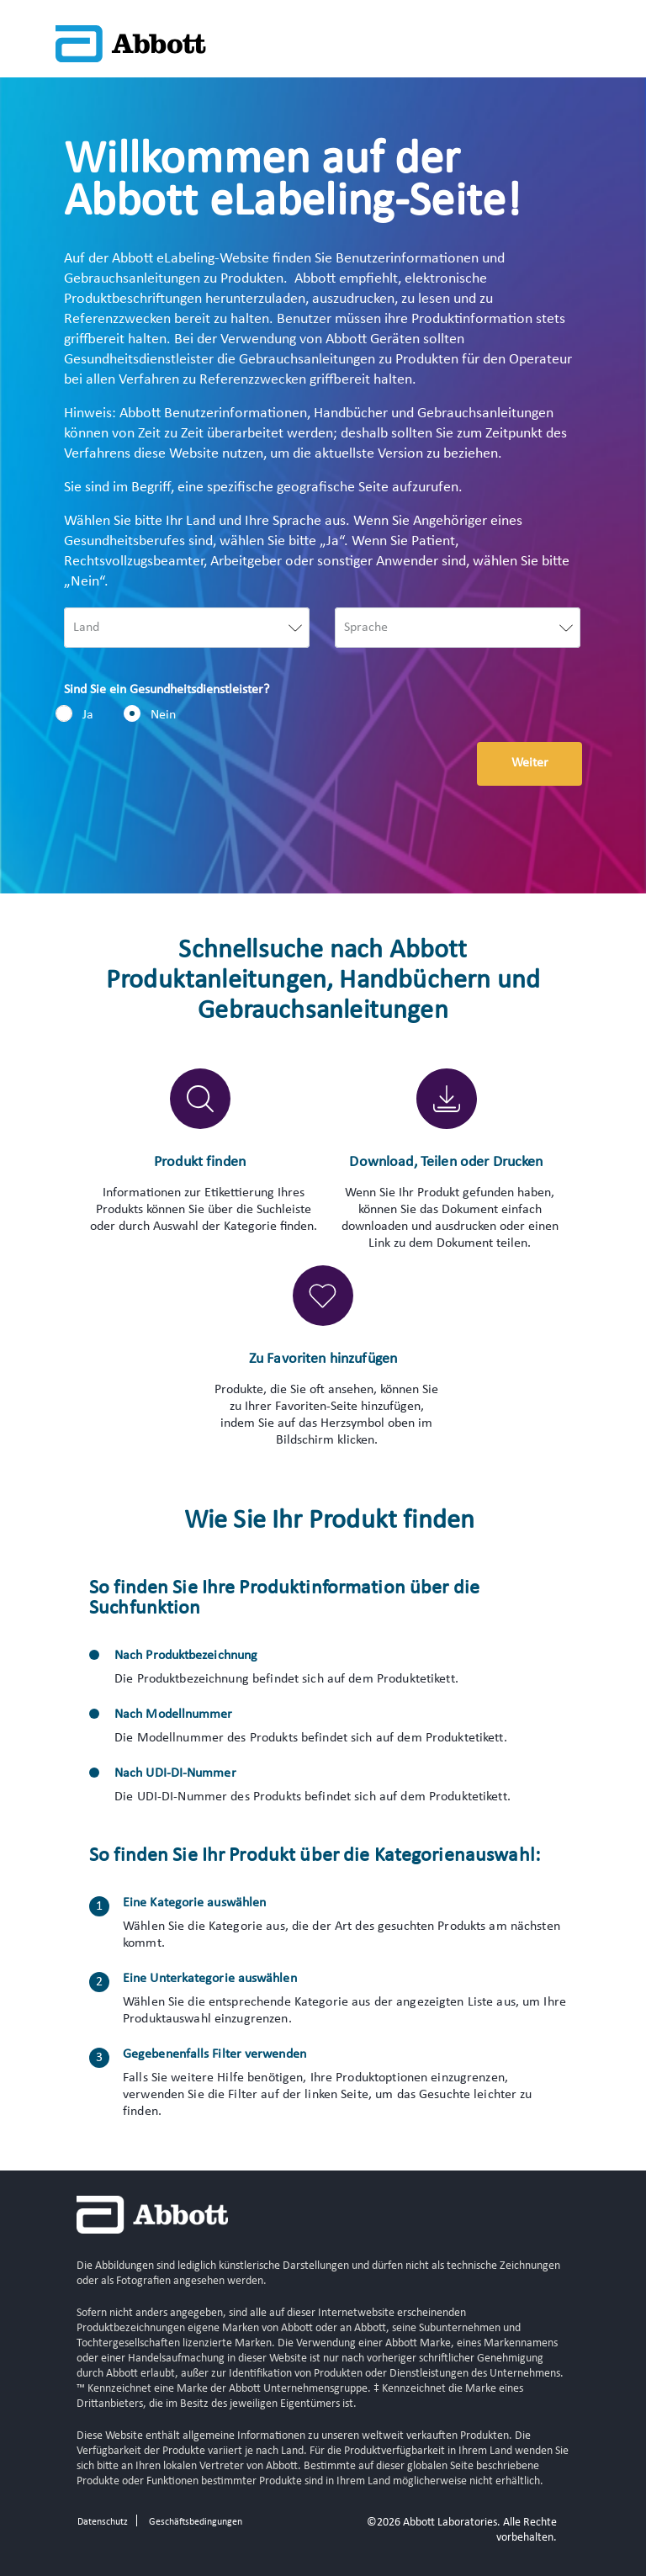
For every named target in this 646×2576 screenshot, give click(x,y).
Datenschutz (102, 2522)
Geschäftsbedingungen (195, 2522)
